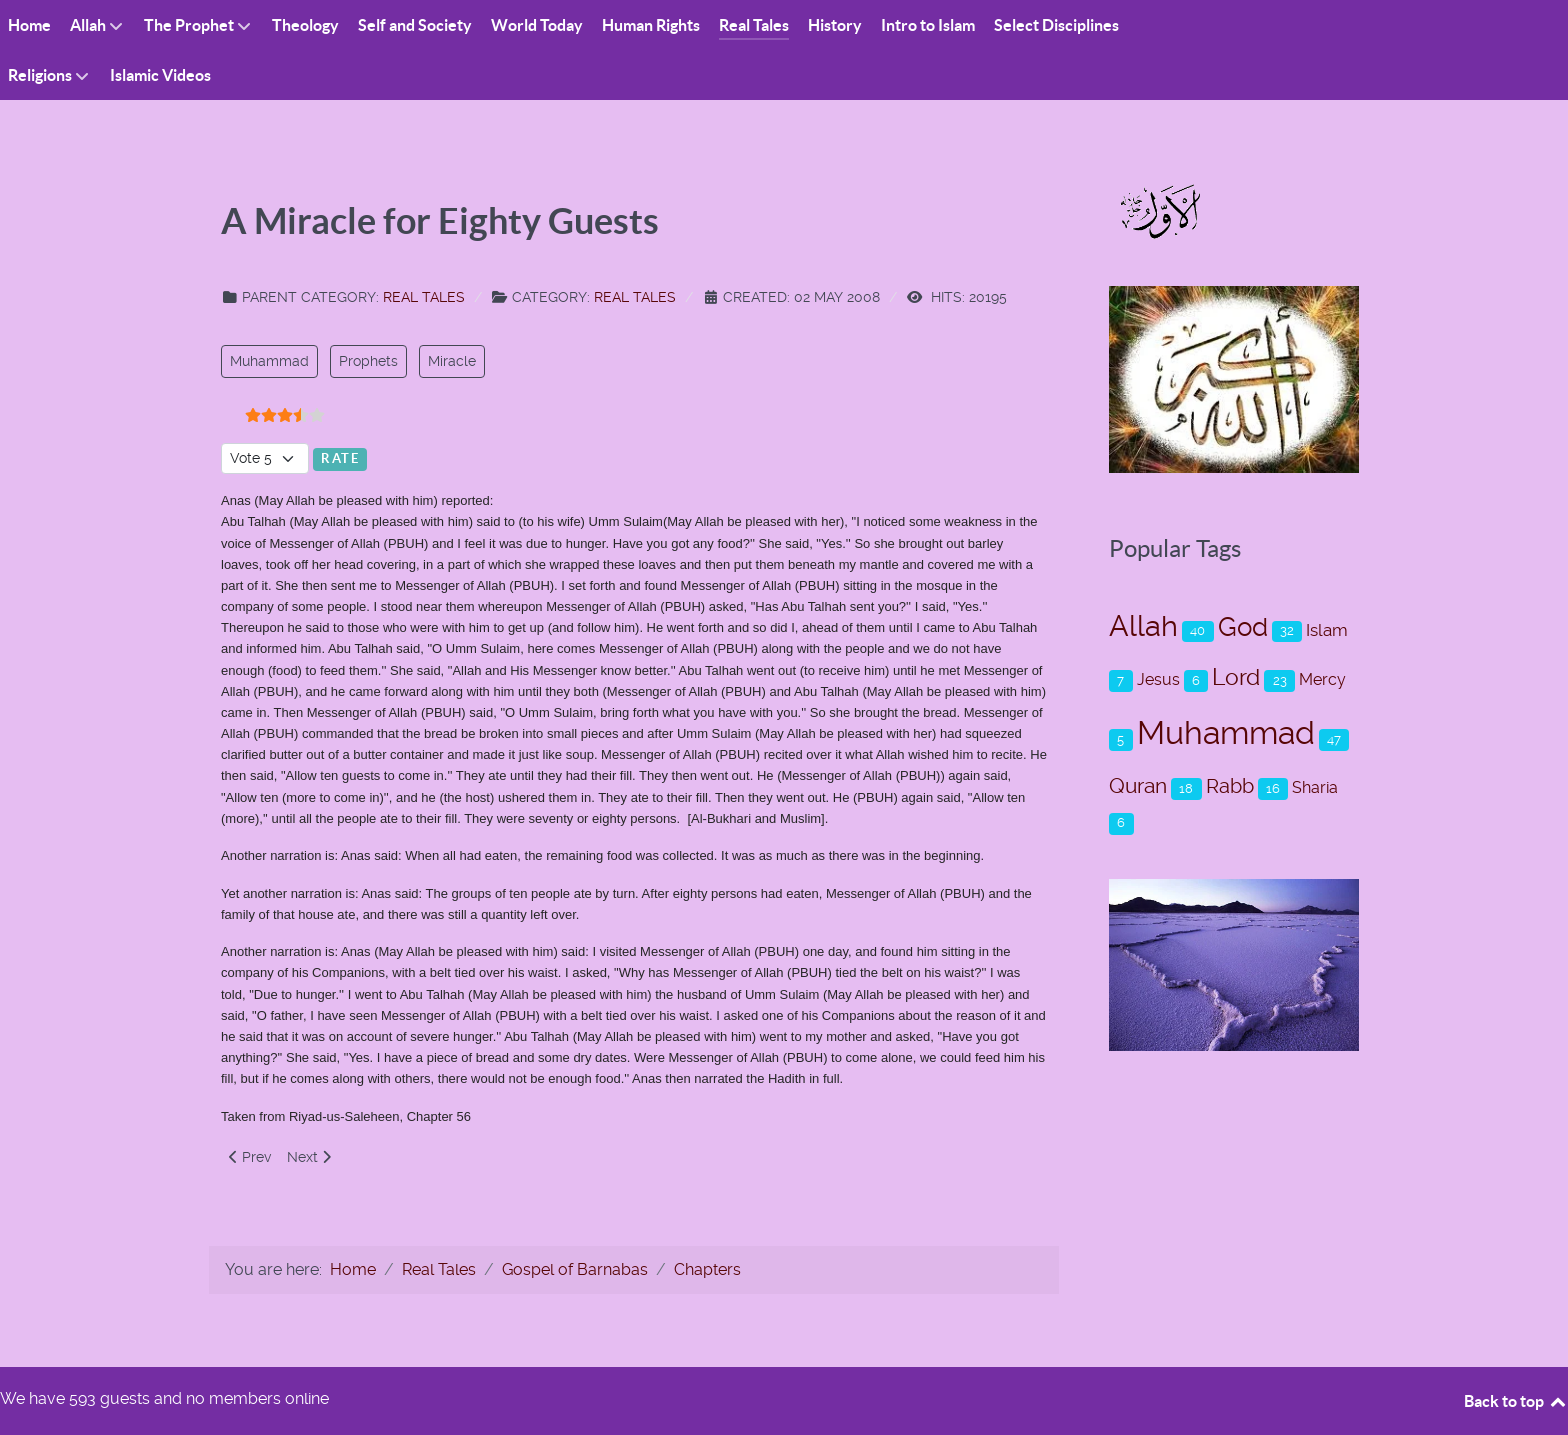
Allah (1143, 626)
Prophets (368, 361)
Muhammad (269, 361)
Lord (1236, 677)
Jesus (1158, 679)
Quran (1138, 785)
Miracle (452, 361)
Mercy (1322, 679)
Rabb (1230, 786)
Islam (1327, 630)
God (1243, 626)
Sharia (1315, 787)
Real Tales (424, 297)
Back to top (1516, 1401)
